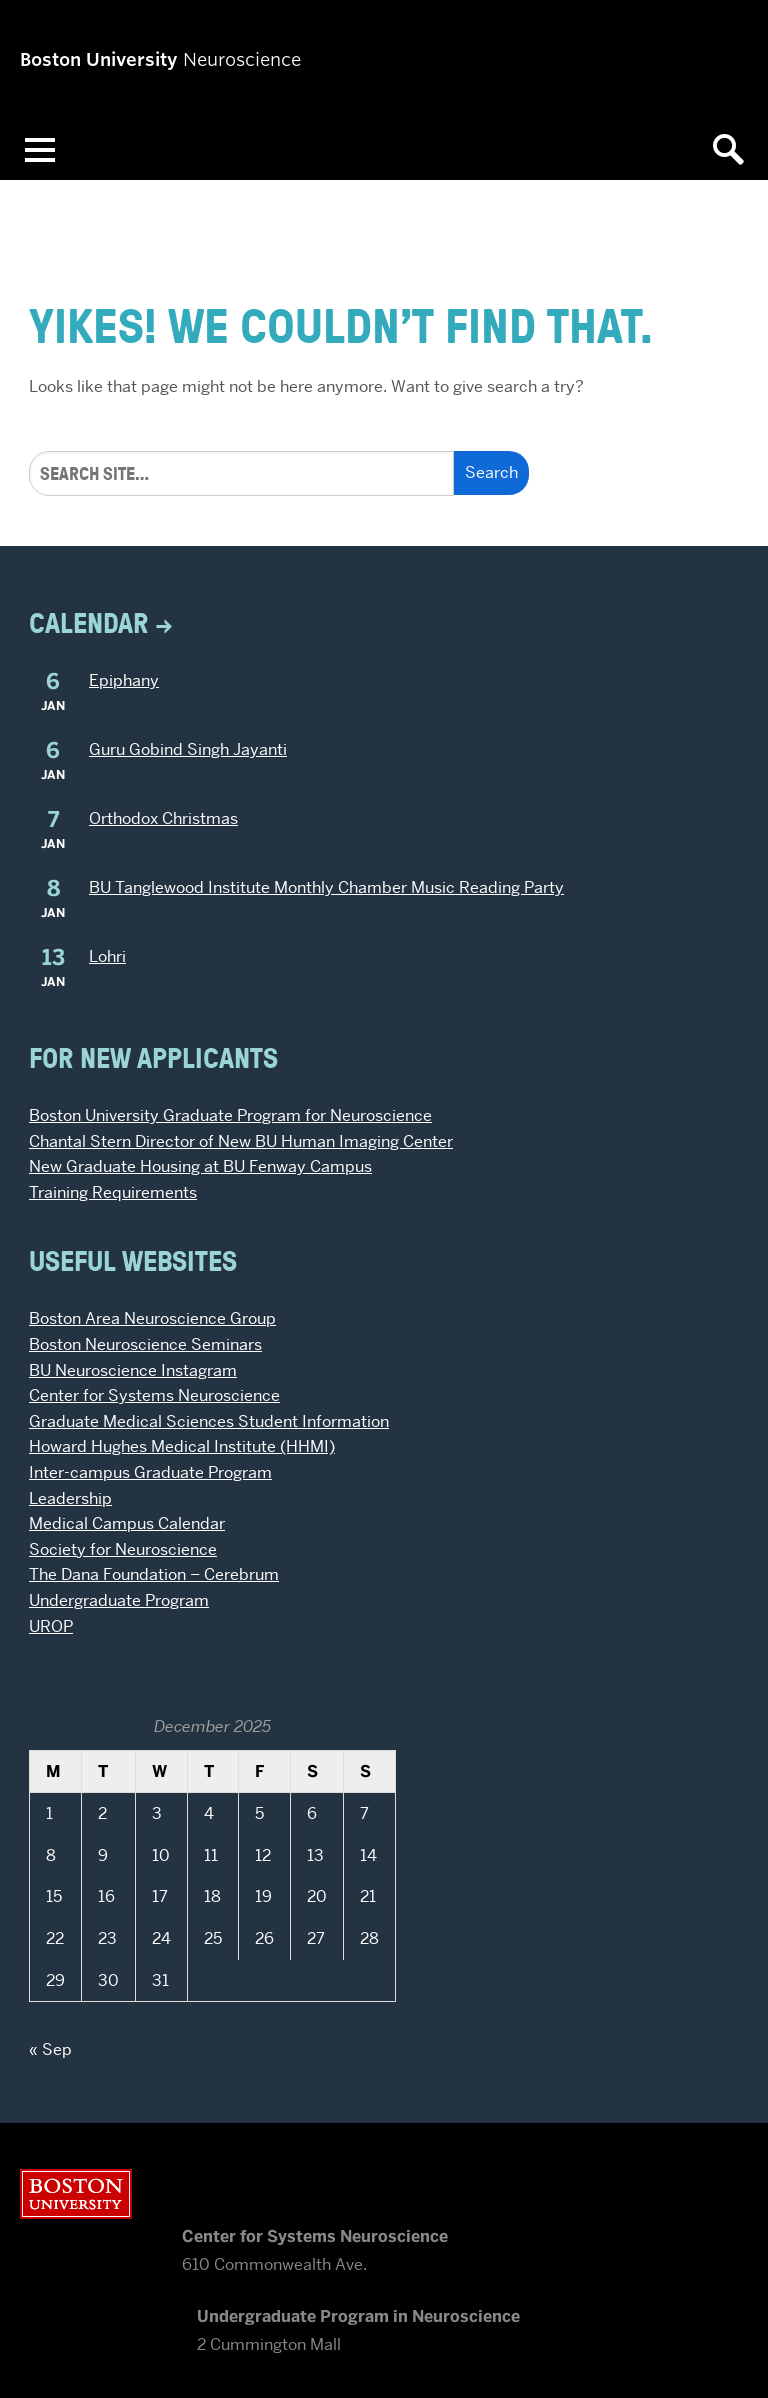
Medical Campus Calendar (127, 1523)
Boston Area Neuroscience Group (152, 1318)
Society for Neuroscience (123, 1549)
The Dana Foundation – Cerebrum (154, 1574)
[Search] (241, 473)
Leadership (70, 1498)
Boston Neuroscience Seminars (145, 1344)
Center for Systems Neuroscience (154, 1395)
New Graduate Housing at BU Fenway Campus (200, 1166)
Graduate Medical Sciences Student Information (209, 1421)
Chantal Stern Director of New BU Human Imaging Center (241, 1141)
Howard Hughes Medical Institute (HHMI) (182, 1446)
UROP (51, 1626)
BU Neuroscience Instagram (133, 1370)
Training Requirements (113, 1192)
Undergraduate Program (119, 1600)
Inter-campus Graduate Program (150, 1472)
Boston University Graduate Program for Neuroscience (230, 1115)
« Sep (50, 2049)
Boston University (76, 2194)
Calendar (89, 622)
